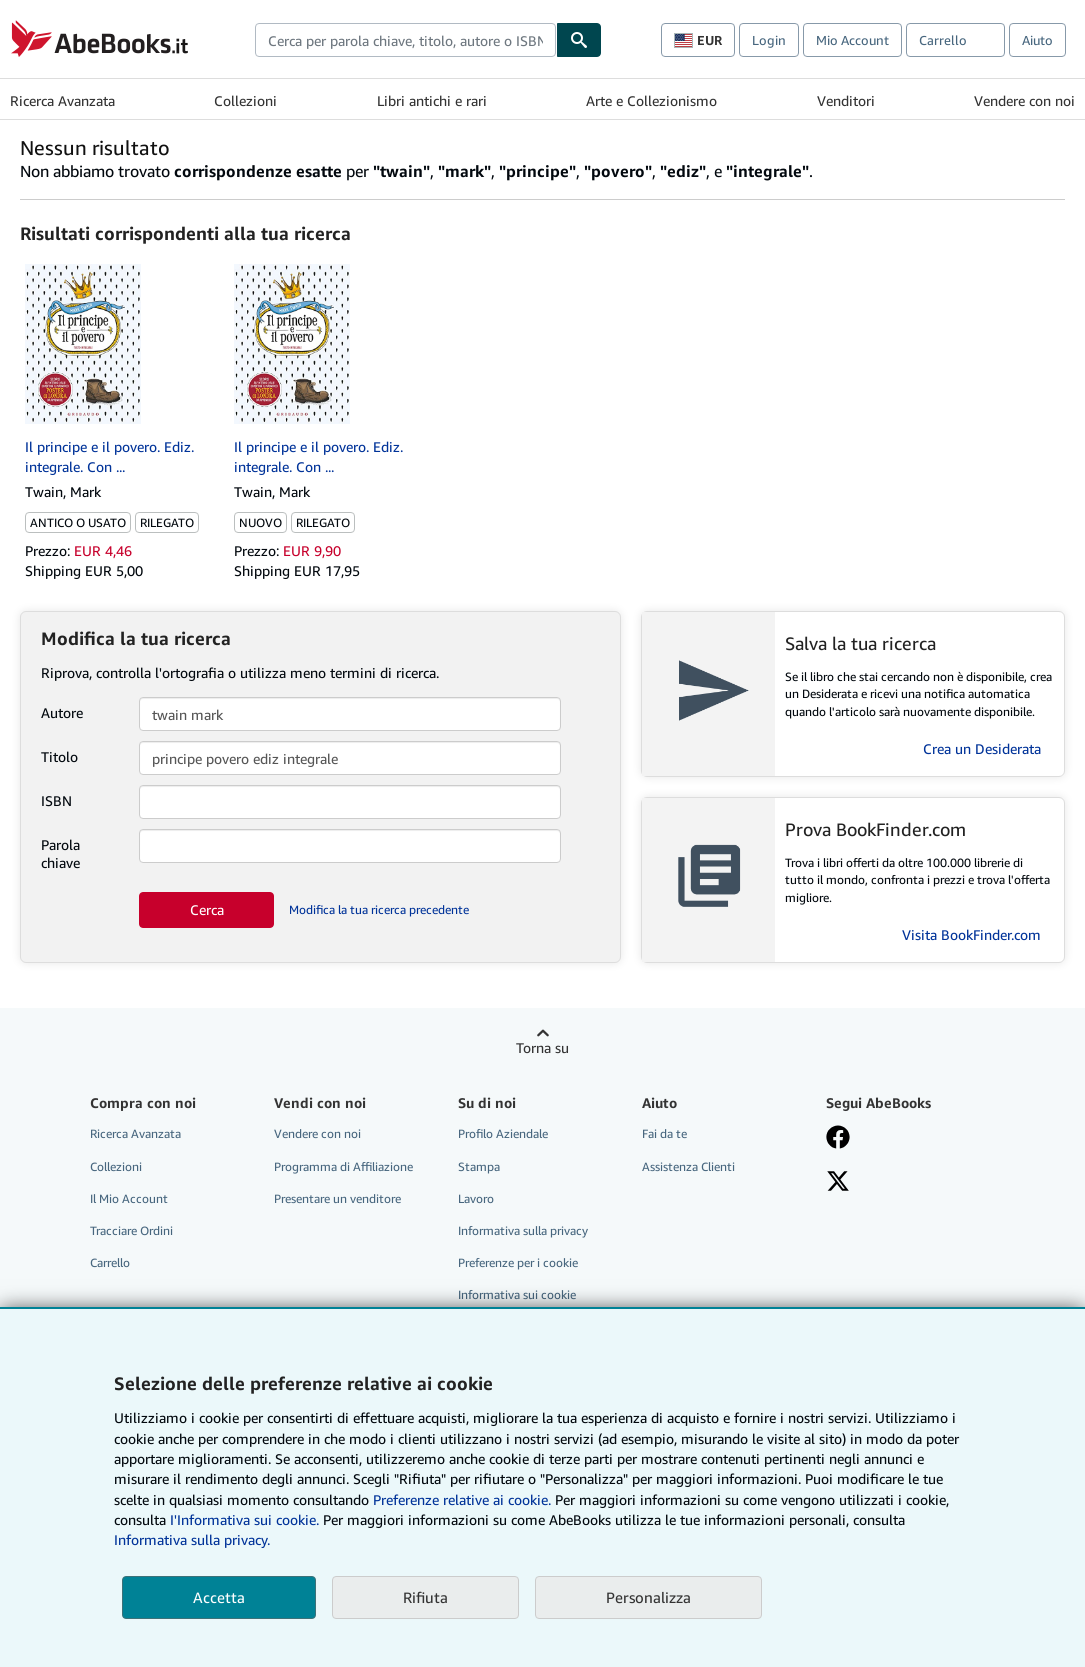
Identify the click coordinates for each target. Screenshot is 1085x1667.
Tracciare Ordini (131, 1230)
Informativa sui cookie (517, 1294)
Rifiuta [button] (425, 1597)
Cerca (207, 909)
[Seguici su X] (838, 1183)
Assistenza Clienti (688, 1166)
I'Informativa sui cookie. (244, 1519)
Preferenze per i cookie (518, 1262)
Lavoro (476, 1198)
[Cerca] (579, 40)
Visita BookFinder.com (971, 934)
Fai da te (664, 1133)
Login (769, 40)
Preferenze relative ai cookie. (462, 1499)
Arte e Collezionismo (651, 100)
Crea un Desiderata (982, 748)
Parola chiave (60, 853)
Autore (62, 712)
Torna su (542, 1047)
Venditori (846, 100)
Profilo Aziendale (503, 1133)
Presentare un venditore (337, 1198)
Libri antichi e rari (432, 100)
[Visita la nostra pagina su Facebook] (838, 1139)
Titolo (59, 756)
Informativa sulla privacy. (192, 1539)
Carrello (110, 1262)
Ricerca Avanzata (62, 100)
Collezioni (245, 100)
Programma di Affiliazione (343, 1166)
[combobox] (405, 40)
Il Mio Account (129, 1198)
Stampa (479, 1166)
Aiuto (1037, 40)
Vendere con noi (1024, 100)
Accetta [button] (219, 1597)
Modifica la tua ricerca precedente (379, 909)
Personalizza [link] (648, 1597)
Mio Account (852, 40)
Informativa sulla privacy (523, 1230)
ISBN (56, 800)
